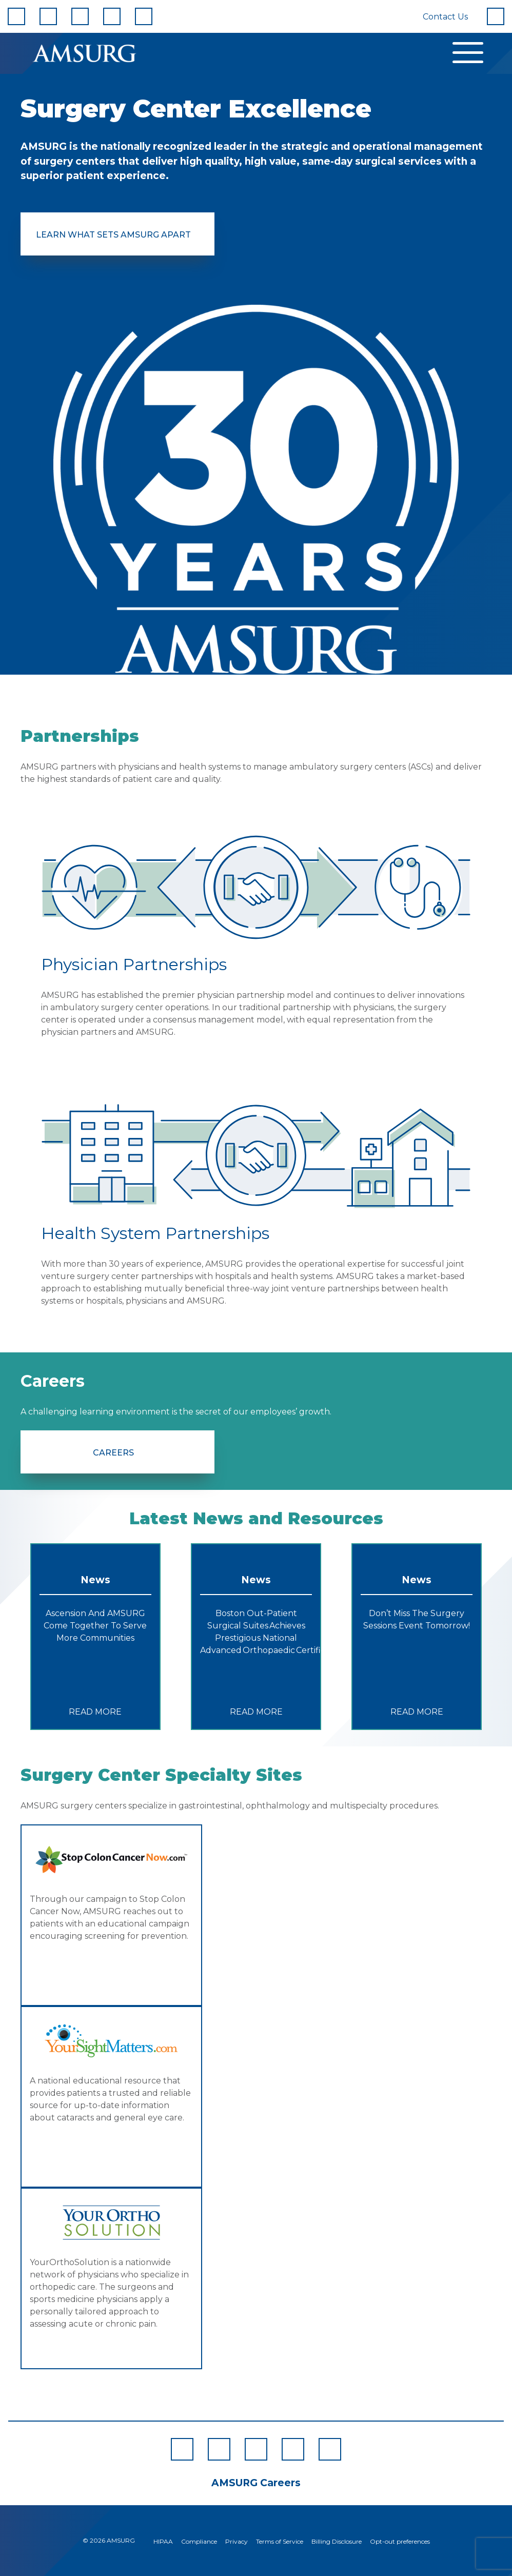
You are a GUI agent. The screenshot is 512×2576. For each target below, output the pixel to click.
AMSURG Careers (256, 2483)
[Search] (495, 16)
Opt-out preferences (400, 2541)
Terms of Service (279, 2541)
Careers (113, 1453)
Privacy (236, 2541)
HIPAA (163, 2541)
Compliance (199, 2541)
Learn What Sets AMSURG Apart (113, 235)
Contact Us (445, 17)
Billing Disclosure (336, 2541)
